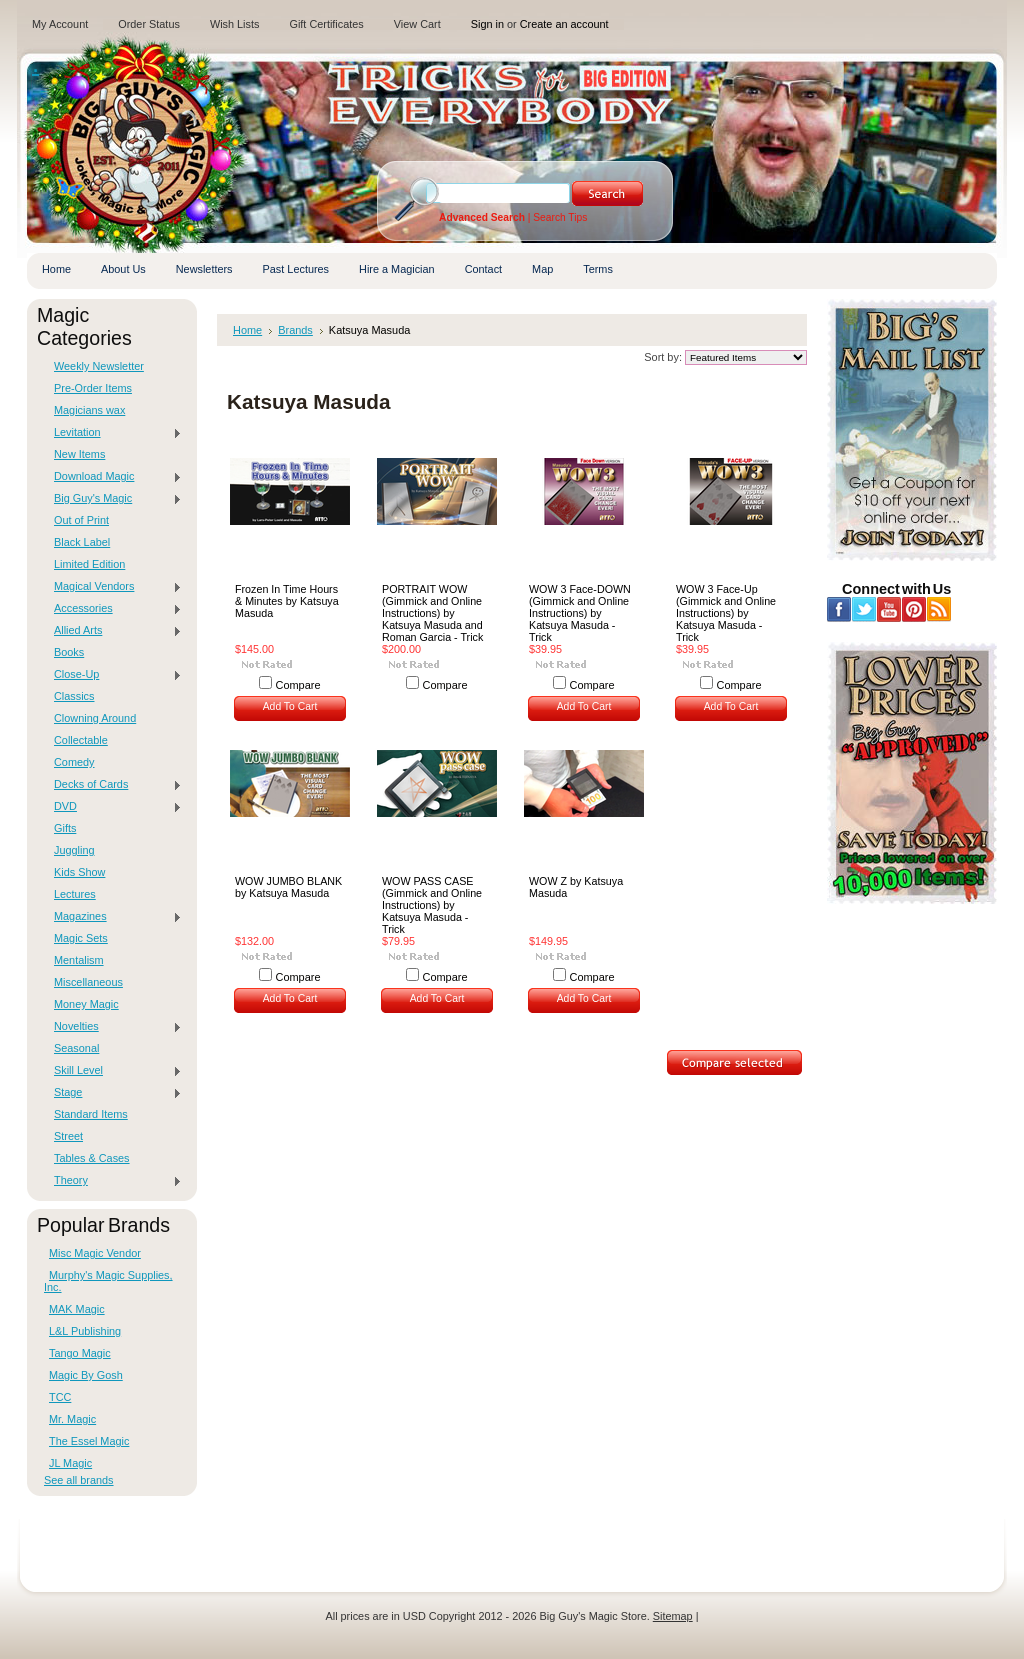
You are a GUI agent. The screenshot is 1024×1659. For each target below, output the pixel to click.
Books (69, 652)
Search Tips (560, 217)
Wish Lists (235, 24)
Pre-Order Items (93, 388)
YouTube (889, 609)
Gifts (65, 828)
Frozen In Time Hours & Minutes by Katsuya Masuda (287, 601)
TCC (60, 1397)
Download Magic (113, 477)
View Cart (417, 24)
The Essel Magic (89, 1441)
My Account (60, 24)
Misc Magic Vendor (95, 1253)
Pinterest (914, 609)
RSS (939, 609)
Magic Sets (81, 938)
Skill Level (113, 1071)
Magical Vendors (113, 587)
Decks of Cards (113, 785)
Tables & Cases (92, 1158)
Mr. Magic (72, 1419)
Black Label (82, 542)
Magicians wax (89, 410)
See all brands (79, 1480)
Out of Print (81, 520)
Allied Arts (113, 631)
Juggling (74, 850)
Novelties (113, 1027)
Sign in (487, 24)
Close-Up (113, 675)
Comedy (74, 762)
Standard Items (91, 1114)
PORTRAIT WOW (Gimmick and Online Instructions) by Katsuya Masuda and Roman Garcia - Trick (432, 613)
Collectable (81, 740)
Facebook (839, 609)
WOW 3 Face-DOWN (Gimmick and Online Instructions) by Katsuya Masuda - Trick (580, 613)
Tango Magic (80, 1353)
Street (68, 1136)
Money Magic (86, 1004)
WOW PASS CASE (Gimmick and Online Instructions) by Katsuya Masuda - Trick (432, 905)
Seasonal (76, 1048)
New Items (79, 454)
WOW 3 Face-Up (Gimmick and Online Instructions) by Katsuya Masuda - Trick (726, 613)
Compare (298, 685)
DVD (113, 807)
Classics (74, 696)
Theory (113, 1181)
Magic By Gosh (86, 1375)
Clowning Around (95, 718)
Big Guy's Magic (113, 499)
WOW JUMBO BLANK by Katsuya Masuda (288, 887)
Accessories (113, 609)
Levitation (113, 433)
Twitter (864, 609)
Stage (113, 1093)
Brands (295, 330)
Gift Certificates (326, 24)
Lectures (75, 894)
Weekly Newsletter (99, 366)
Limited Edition (89, 564)
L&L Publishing (85, 1331)
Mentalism (79, 960)
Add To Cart (290, 706)
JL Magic (70, 1463)
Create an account (564, 24)
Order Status (149, 24)
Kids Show (79, 872)
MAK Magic (77, 1309)
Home (247, 330)
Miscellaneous (88, 982)
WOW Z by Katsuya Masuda (576, 887)
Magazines (113, 917)
